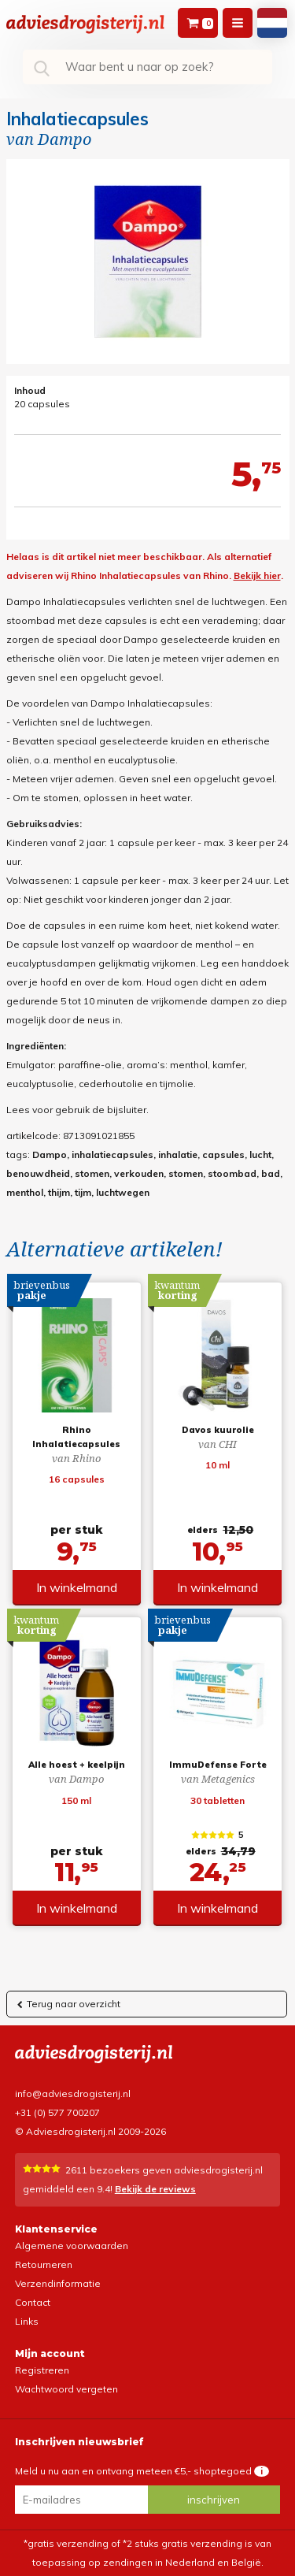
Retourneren (43, 2264)
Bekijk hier (257, 575)
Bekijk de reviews (155, 2189)
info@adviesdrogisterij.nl (73, 2093)
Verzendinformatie (58, 2283)
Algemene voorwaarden (71, 2245)
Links (27, 2321)
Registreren (42, 2370)
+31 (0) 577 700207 (57, 2112)
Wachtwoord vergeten (66, 2389)
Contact (32, 2302)
